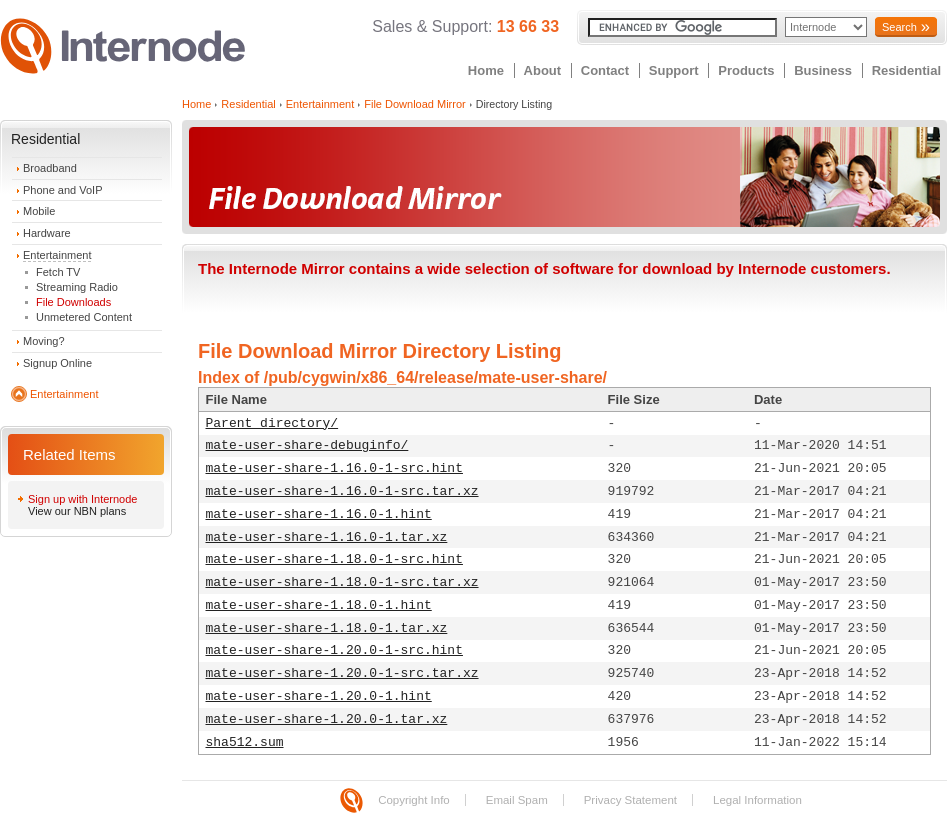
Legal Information (757, 800)
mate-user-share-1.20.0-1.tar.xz (327, 719)
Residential (906, 70)
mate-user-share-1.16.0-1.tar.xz (327, 537)
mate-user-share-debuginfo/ (307, 445)
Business (823, 70)
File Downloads (73, 302)
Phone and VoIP (63, 190)
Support (674, 70)
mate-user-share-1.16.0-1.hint (319, 514)
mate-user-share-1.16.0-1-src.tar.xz (342, 491)
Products (746, 70)
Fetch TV (58, 272)
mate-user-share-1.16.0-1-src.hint (334, 468)
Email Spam (517, 800)
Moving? (44, 341)
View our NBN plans (77, 511)
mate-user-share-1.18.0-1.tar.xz (327, 628)
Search (899, 27)
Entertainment (57, 255)
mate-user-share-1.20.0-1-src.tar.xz (342, 673)
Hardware (47, 233)
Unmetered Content (84, 317)
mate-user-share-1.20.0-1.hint (319, 696)
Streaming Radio (77, 287)
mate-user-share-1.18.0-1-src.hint (334, 559)
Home (486, 70)
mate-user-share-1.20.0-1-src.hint (334, 650)
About (543, 70)
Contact (605, 70)
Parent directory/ (272, 423)
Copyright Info (414, 800)
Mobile (39, 211)
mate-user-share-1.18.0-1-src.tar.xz (342, 582)
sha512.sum (245, 742)
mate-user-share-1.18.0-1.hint (319, 605)
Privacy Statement (630, 800)
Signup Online (57, 363)
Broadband (50, 168)
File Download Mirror (414, 104)
